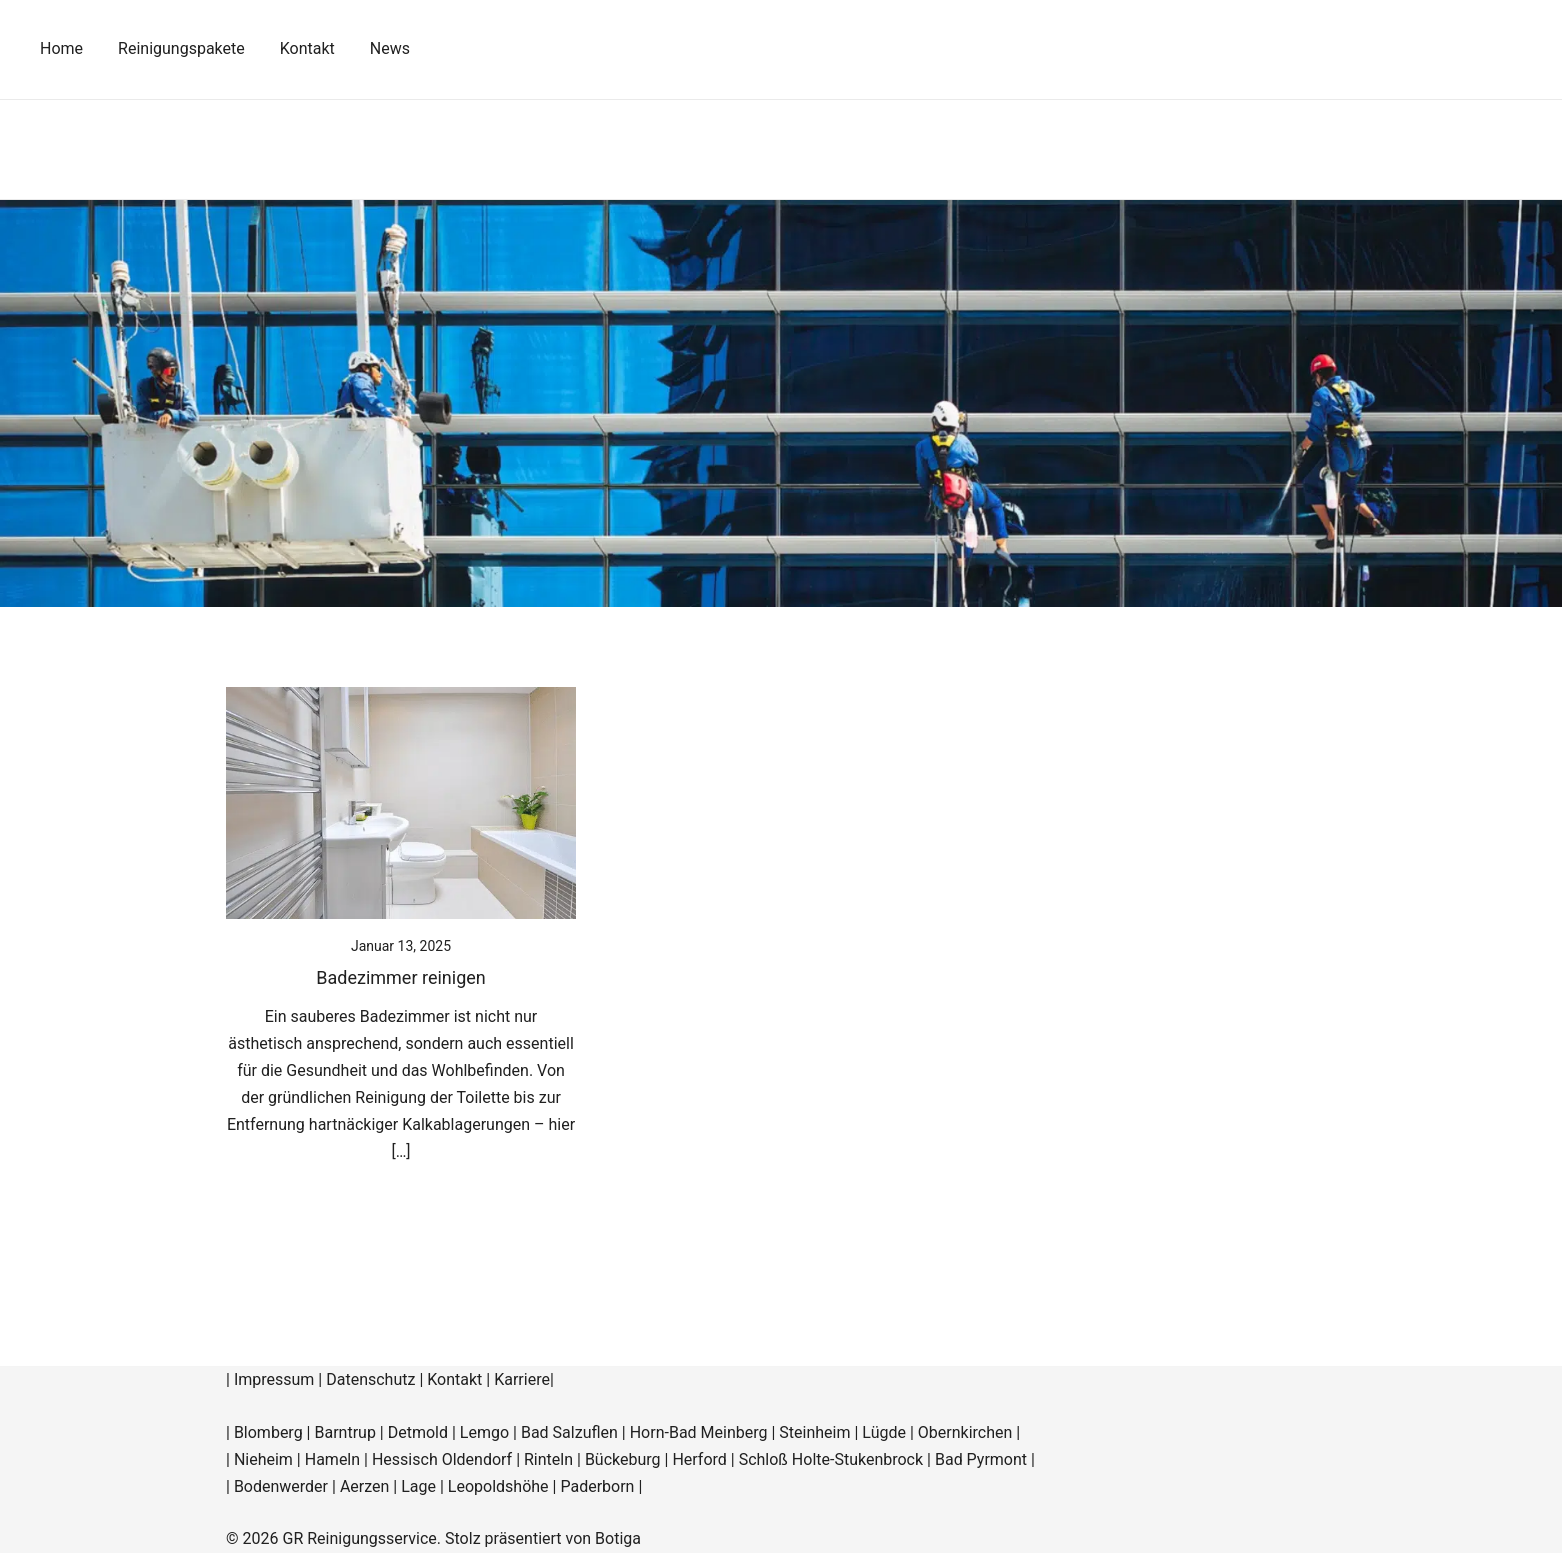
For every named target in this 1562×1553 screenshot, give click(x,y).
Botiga (618, 1538)
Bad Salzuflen (569, 1432)
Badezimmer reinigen (400, 977)
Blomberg (268, 1432)
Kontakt (307, 48)
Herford (701, 1459)
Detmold (418, 1432)
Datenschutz (370, 1379)
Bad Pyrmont (981, 1459)
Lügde (884, 1432)
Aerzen (364, 1486)
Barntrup (344, 1432)
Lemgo (484, 1432)
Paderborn (597, 1486)
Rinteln (548, 1459)
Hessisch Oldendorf (442, 1459)
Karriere (522, 1379)
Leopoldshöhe (498, 1486)
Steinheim (814, 1432)
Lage (418, 1486)
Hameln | (338, 1459)
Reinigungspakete (181, 48)
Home (61, 48)
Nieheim (263, 1459)
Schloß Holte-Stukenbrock (831, 1459)
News (390, 48)
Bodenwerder (281, 1486)
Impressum (274, 1379)
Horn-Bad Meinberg (699, 1432)
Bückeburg (623, 1459)
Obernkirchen (965, 1432)
